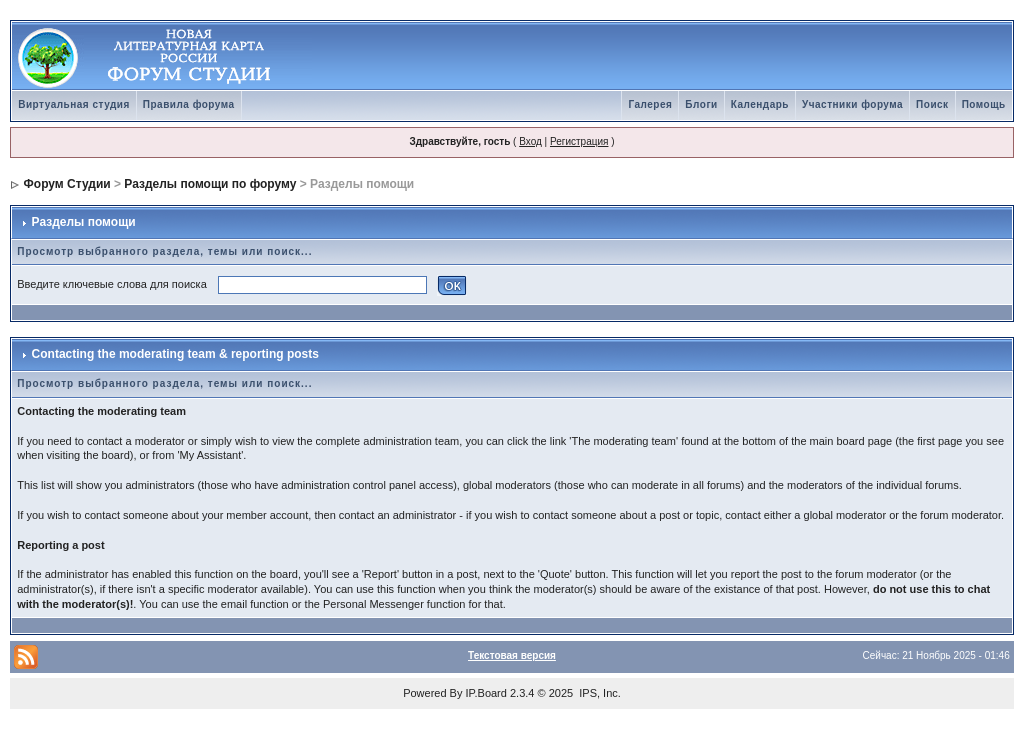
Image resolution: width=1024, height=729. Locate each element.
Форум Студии (67, 184)
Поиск (932, 104)
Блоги (701, 104)
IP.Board (486, 693)
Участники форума (852, 104)
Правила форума (189, 104)
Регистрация (579, 141)
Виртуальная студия (74, 104)
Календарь (760, 104)
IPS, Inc (598, 693)
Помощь (984, 104)
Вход (530, 141)
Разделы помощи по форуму (210, 184)
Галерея (650, 104)
